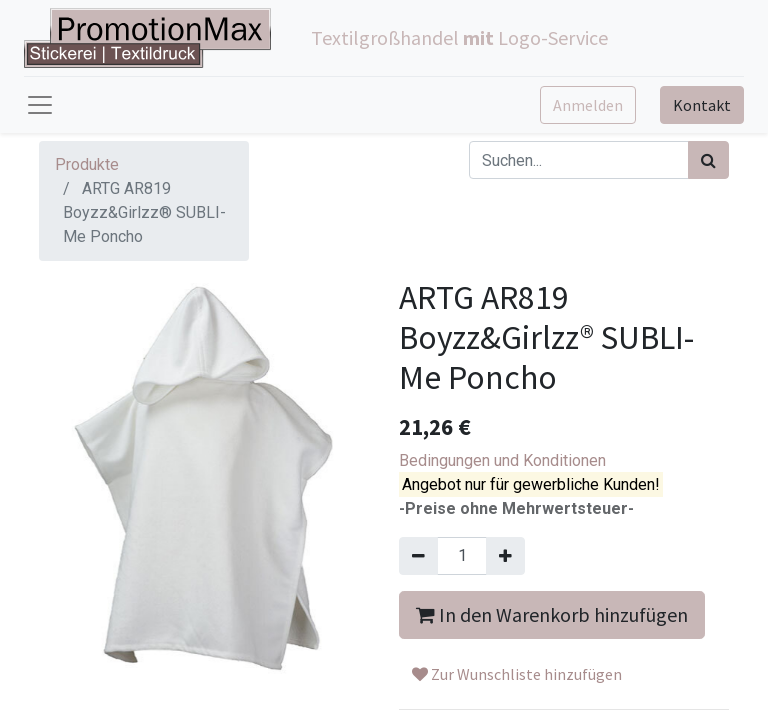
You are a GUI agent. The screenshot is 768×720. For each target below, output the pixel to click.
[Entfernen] (418, 556)
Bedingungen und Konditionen (502, 460)
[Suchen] (708, 160)
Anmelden (588, 105)
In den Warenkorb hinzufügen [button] (552, 614)
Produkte (87, 164)
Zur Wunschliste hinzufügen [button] (517, 674)
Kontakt (702, 105)
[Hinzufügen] (505, 556)
